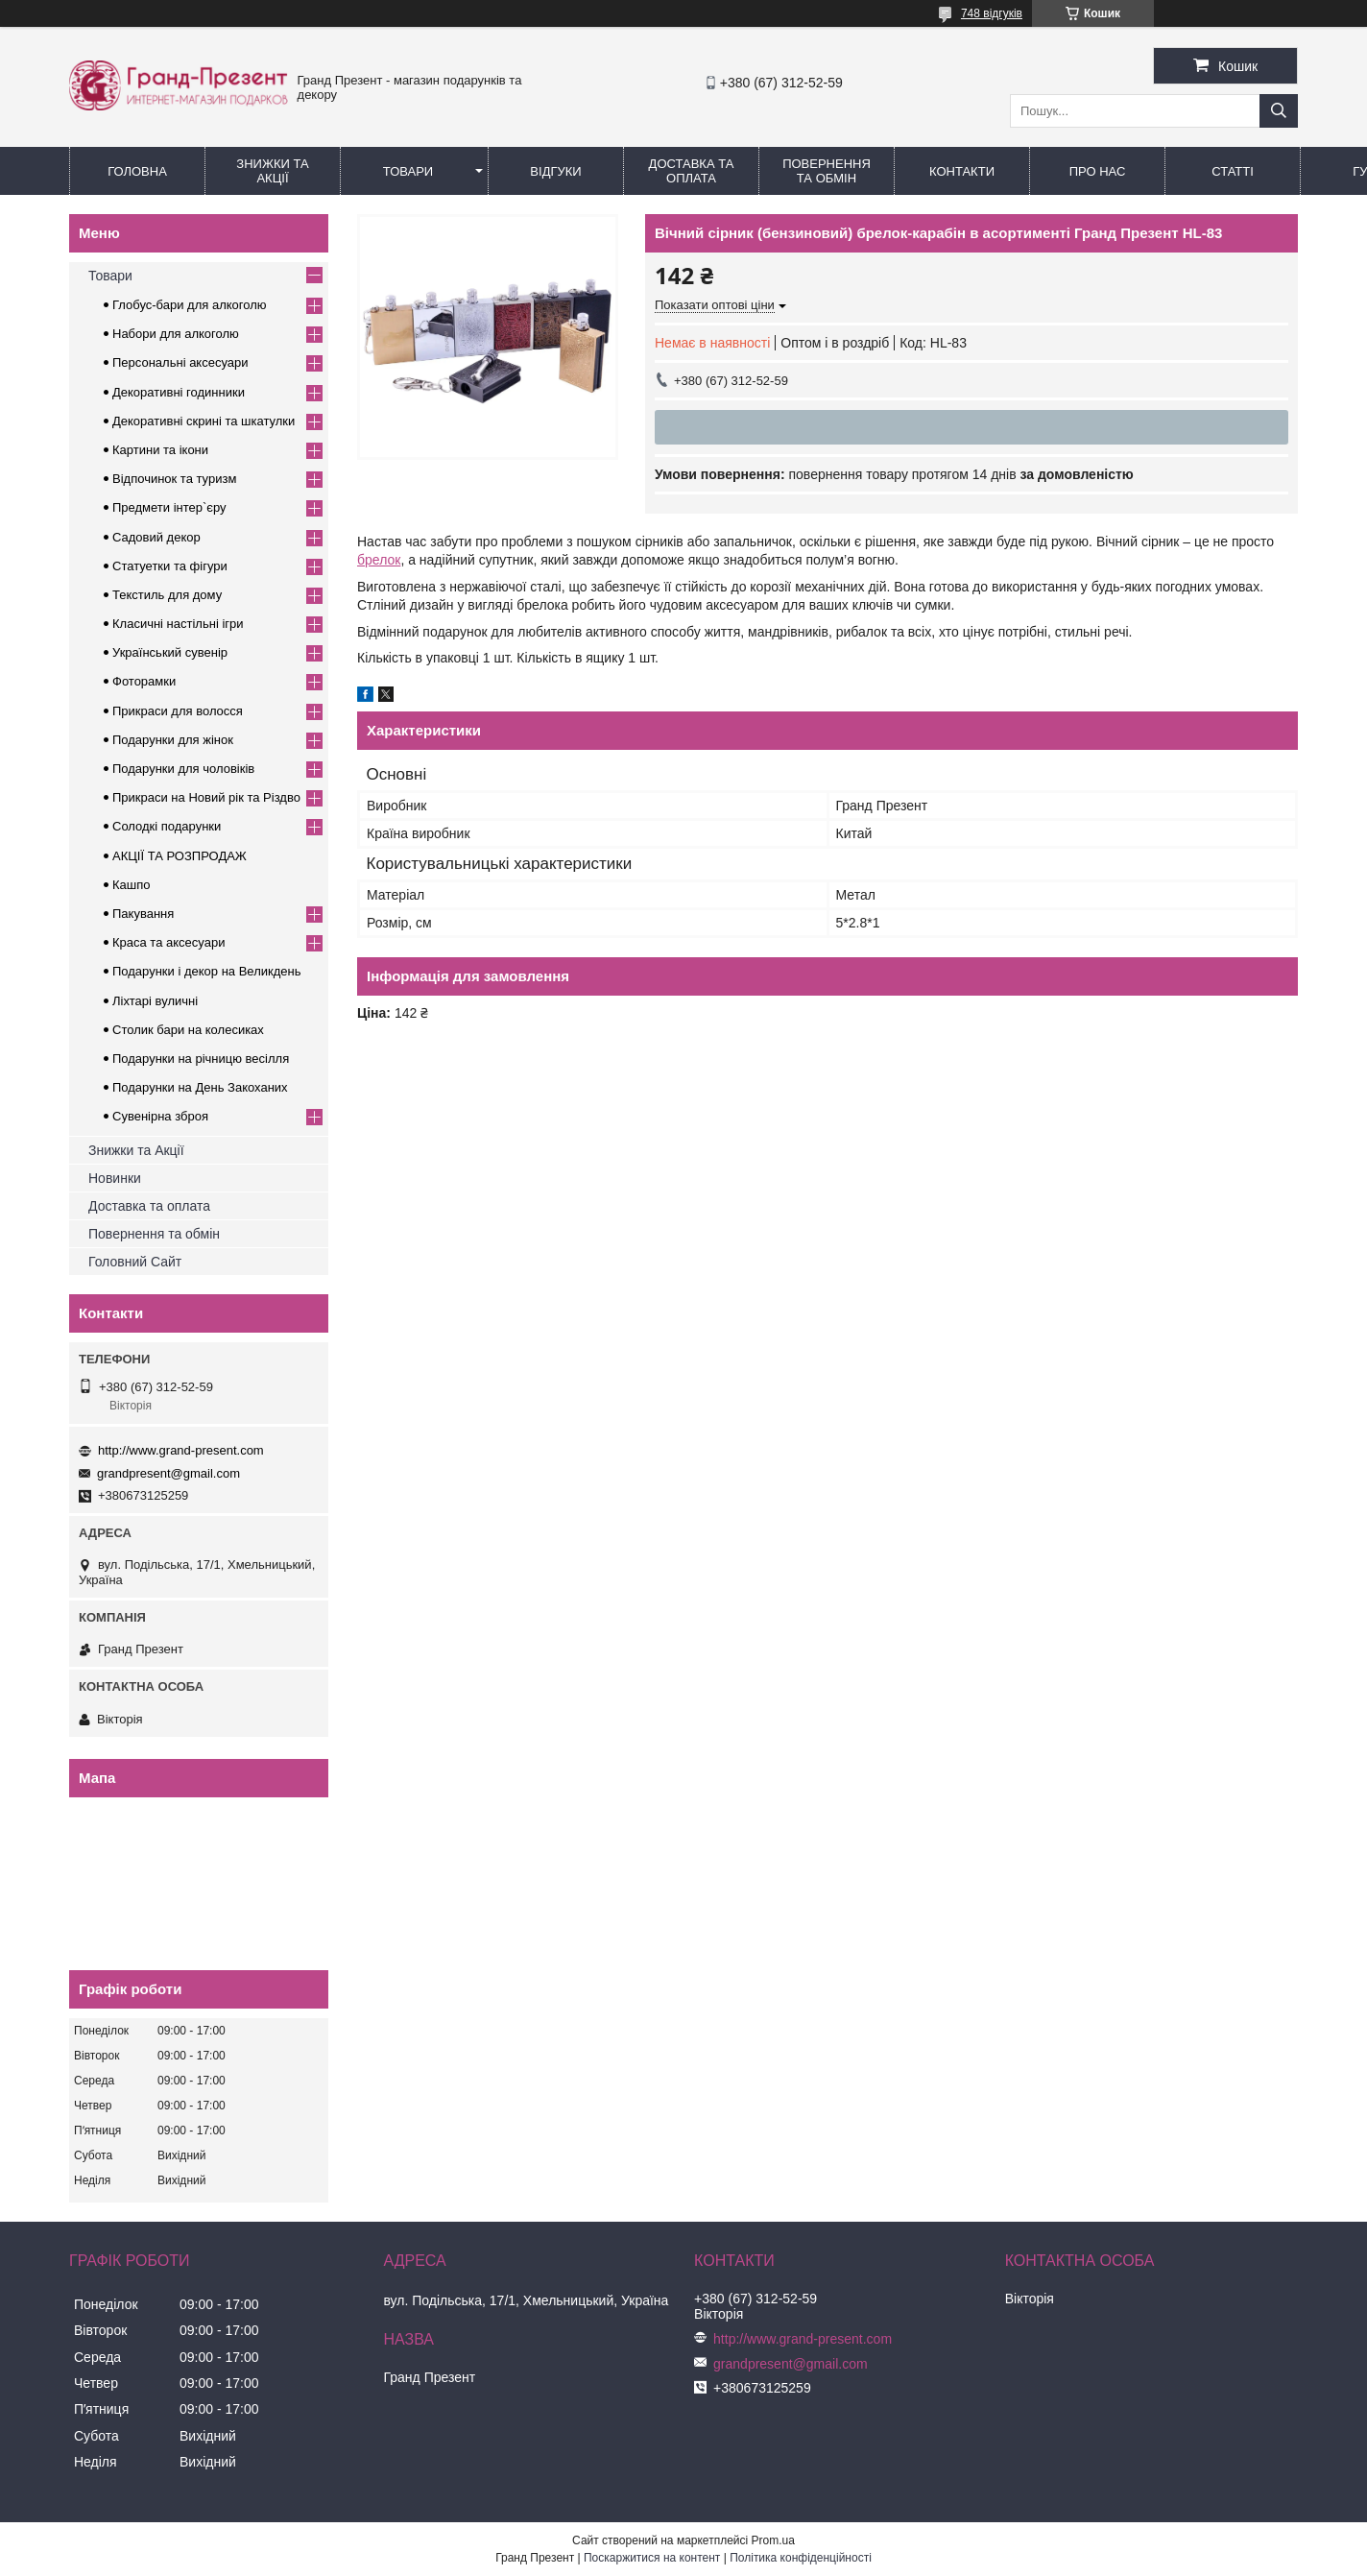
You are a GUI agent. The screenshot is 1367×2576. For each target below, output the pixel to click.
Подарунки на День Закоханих (200, 1087)
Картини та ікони (160, 450)
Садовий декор (156, 537)
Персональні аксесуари (180, 362)
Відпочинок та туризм (174, 478)
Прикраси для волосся (177, 711)
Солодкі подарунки (166, 826)
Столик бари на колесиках (188, 1030)
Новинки (114, 1178)
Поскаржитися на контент (652, 2557)
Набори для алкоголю (175, 333)
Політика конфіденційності (801, 2557)
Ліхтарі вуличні (155, 1001)
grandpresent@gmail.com (168, 1473)
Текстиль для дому (167, 595)
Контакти (962, 171)
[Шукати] (1278, 111)
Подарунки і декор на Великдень (206, 971)
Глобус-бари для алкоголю (189, 305)
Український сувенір (170, 652)
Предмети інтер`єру (169, 507)
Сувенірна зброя (160, 1116)
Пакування (143, 913)
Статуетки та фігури (170, 566)
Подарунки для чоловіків (183, 768)
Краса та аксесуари (168, 942)
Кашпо (131, 885)
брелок (378, 559)
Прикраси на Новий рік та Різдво (206, 797)
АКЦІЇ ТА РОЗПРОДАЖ (179, 856)
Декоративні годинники (178, 392)
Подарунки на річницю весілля (200, 1058)
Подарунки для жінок (172, 740)
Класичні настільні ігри (178, 623)
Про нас (1097, 171)
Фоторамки (144, 681)
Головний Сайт (134, 1261)
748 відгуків (991, 13)
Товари (408, 171)
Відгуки (555, 171)
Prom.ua (773, 2540)
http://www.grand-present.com (181, 1450)
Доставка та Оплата (691, 170)
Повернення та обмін (826, 170)
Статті (1232, 171)
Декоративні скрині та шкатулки (203, 421)
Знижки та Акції (272, 170)
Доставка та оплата (149, 1206)
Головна (137, 171)
